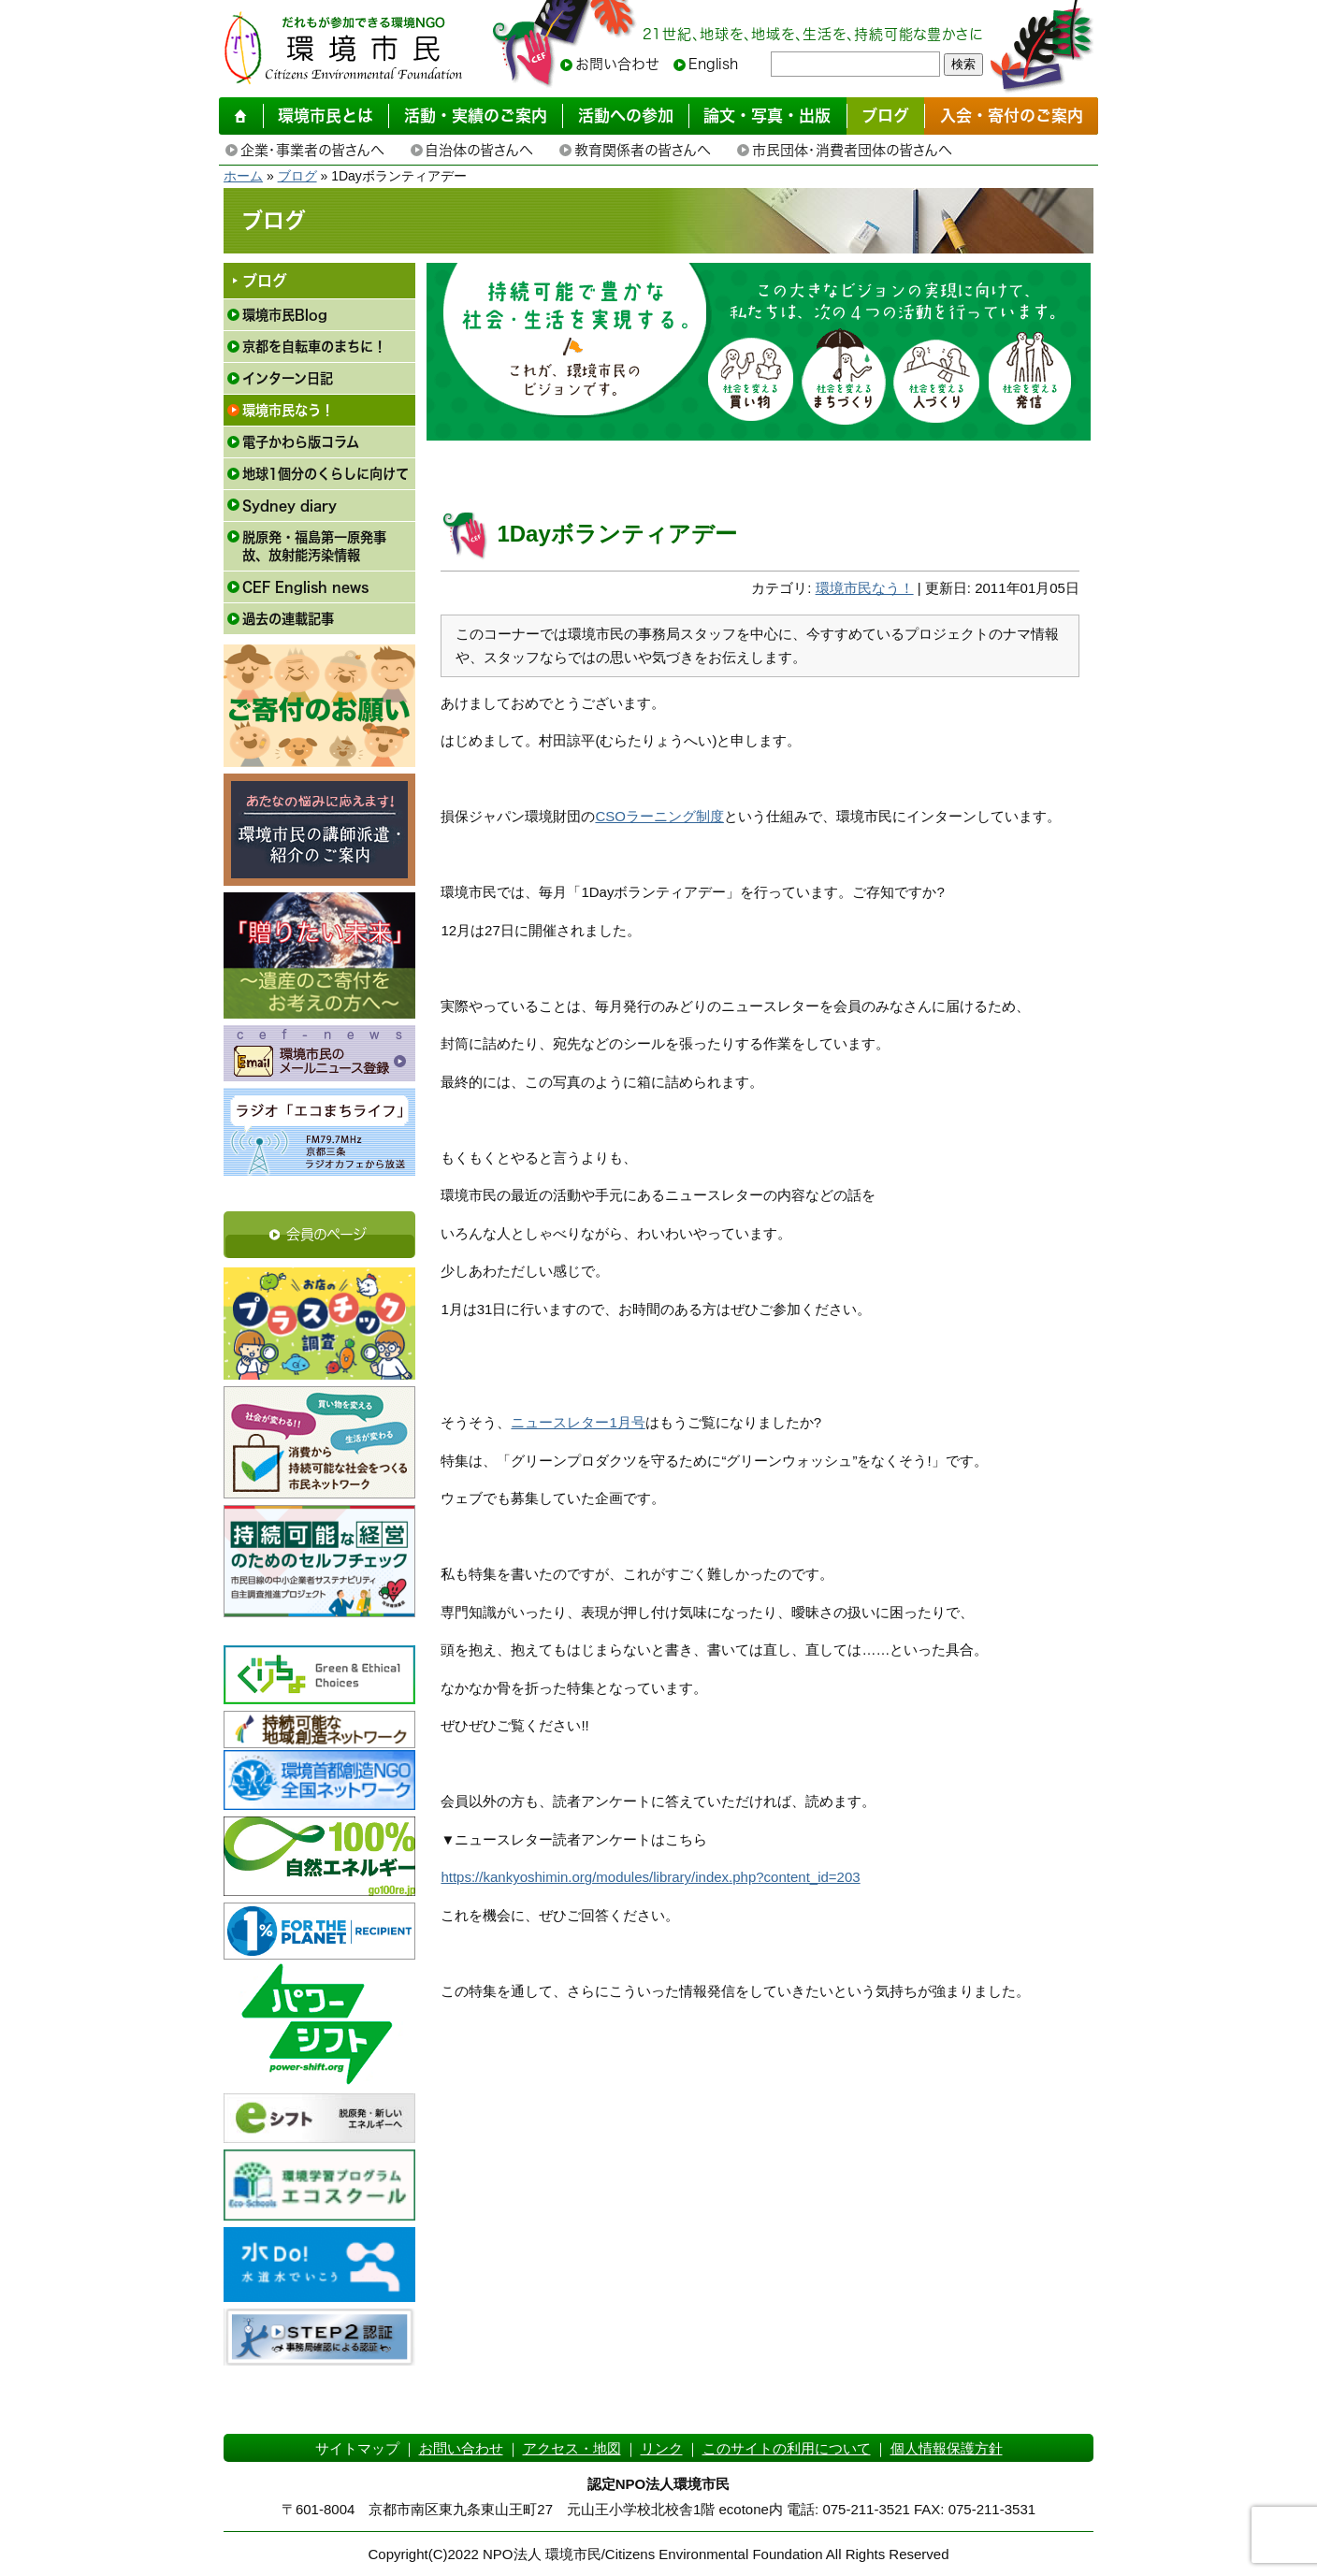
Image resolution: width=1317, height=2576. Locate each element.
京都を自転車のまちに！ (314, 347)
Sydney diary (289, 506)
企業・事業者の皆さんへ (312, 150)
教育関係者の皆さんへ (642, 150)
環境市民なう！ (288, 410)
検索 (963, 64)
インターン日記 (287, 378)
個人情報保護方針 (946, 2448)
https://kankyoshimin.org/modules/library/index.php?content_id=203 (650, 1877)
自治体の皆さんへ (479, 150)
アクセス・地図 (572, 2448)
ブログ (297, 175)
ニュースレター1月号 (577, 1422)
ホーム (243, 175)
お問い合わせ (617, 64)
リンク (662, 2448)
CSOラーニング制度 (659, 816)
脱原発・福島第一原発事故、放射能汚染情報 (314, 546)
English (713, 64)
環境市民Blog (284, 315)
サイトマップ (357, 2448)
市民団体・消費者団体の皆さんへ (851, 150)
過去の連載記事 (288, 619)
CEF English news (305, 587)
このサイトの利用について (786, 2448)
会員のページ (326, 1234)
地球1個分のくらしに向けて (325, 474)
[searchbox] (855, 64)
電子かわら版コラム (300, 442)
